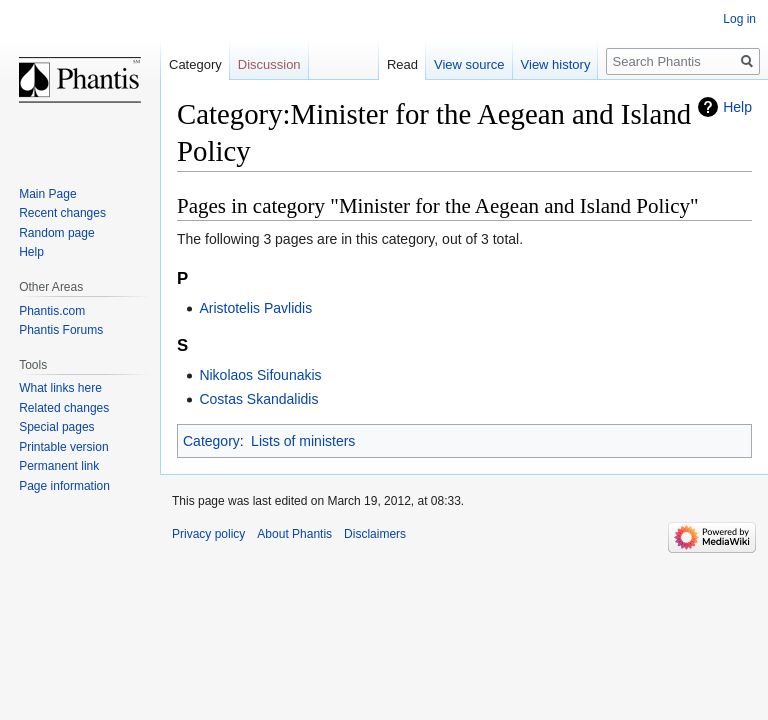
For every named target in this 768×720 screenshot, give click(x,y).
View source (469, 64)
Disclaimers (375, 534)
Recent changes (62, 213)
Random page (56, 233)
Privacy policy (208, 534)
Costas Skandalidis (258, 399)
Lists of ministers (303, 441)
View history (556, 64)
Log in (739, 19)
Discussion (269, 64)
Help (737, 107)
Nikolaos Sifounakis (260, 375)
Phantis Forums (61, 330)
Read (402, 64)
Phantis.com (52, 311)
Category (211, 441)
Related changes (64, 408)
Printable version (63, 447)
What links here (60, 388)
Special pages (56, 427)
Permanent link (59, 466)
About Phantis (294, 534)
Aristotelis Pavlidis (255, 308)
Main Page (47, 194)
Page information (64, 486)
